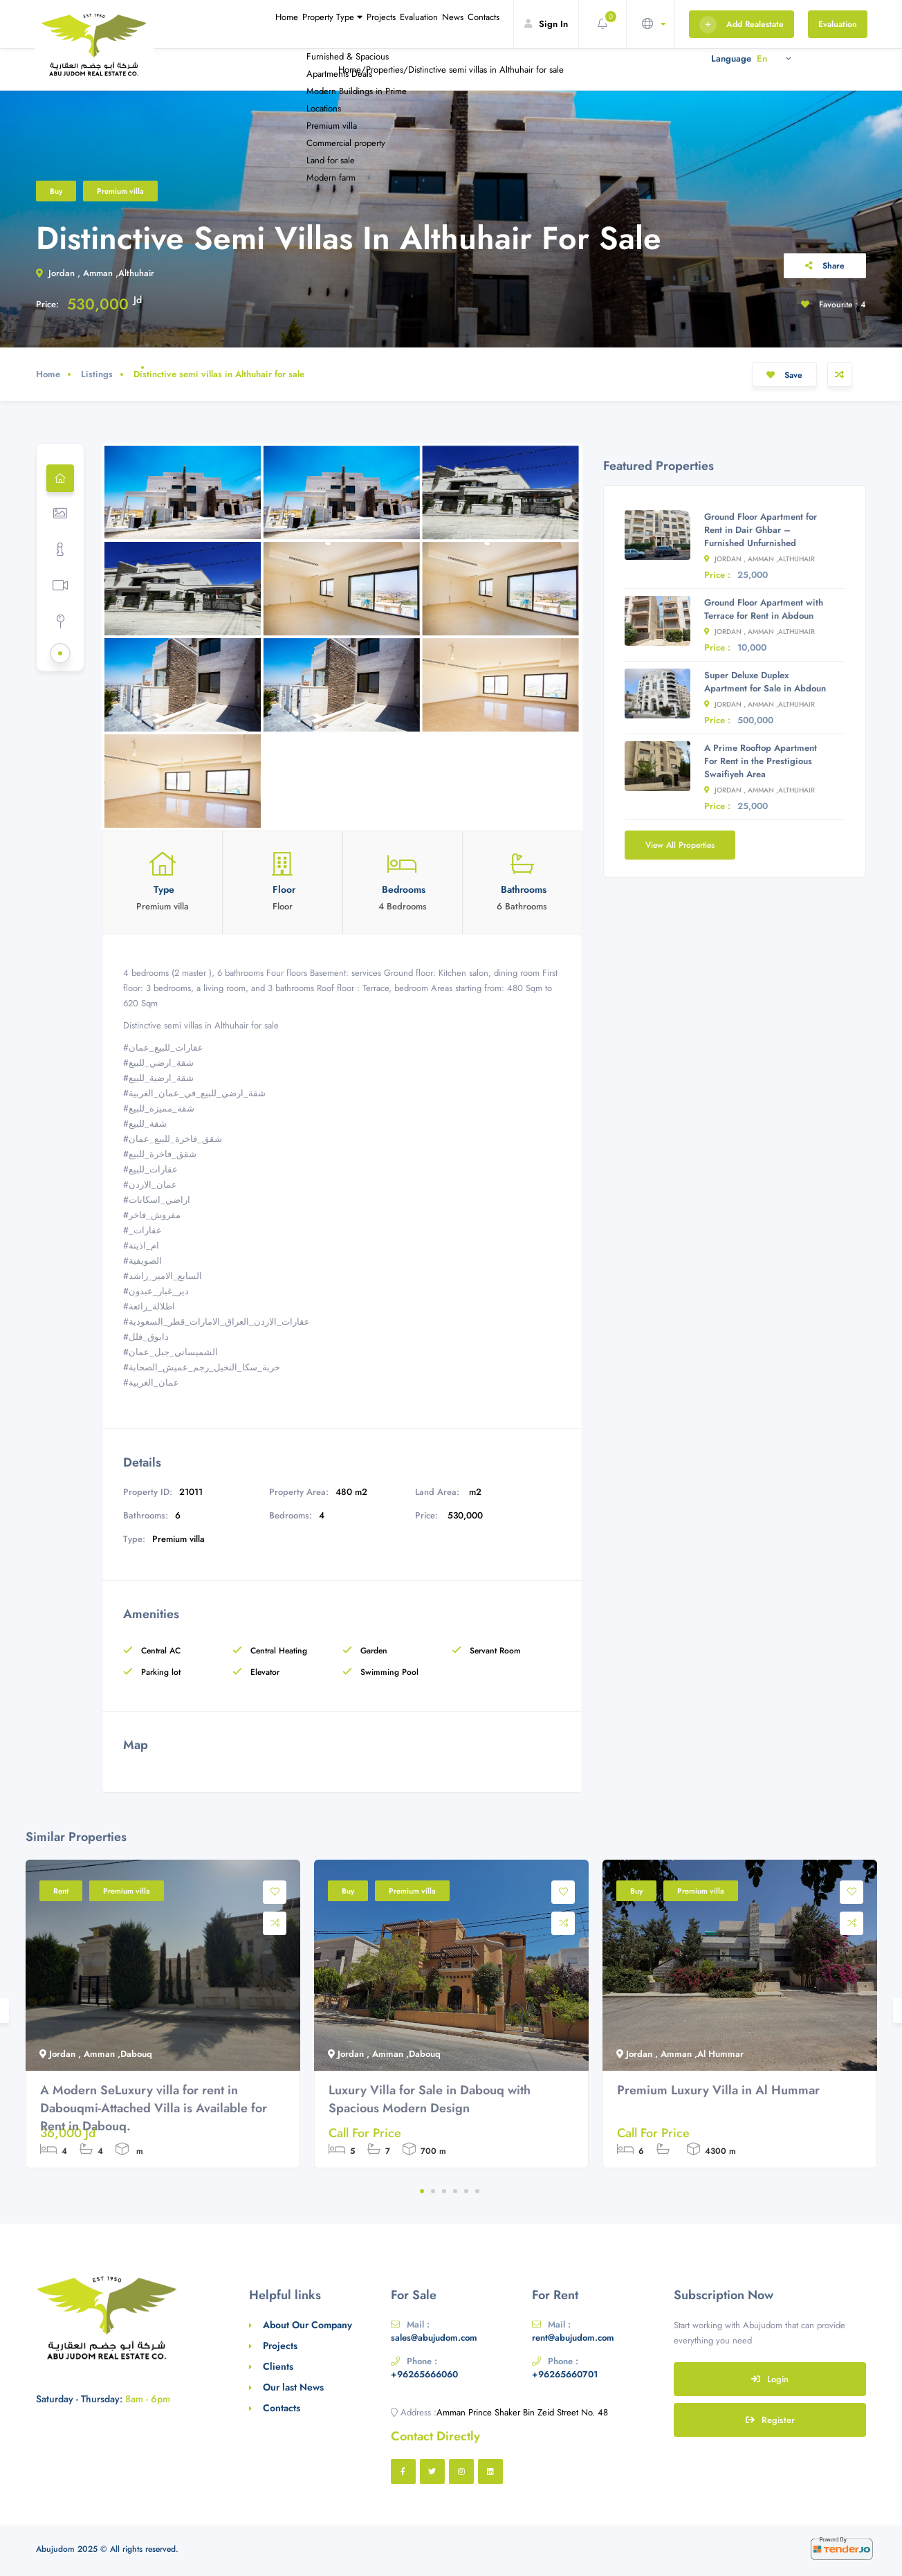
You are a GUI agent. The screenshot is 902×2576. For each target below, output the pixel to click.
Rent (60, 1890)
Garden (364, 1650)
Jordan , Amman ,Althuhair (95, 273)
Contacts (475, 23)
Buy (56, 191)
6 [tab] (477, 2191)
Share (825, 266)
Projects (326, 23)
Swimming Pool (380, 1672)
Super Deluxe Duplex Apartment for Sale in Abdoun (765, 682)
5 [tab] (466, 2191)
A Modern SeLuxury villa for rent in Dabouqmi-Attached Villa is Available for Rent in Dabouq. (153, 2108)
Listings (97, 374)
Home (193, 23)
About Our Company (307, 2325)
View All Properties (680, 845)
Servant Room (486, 1650)
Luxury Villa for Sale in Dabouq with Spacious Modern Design (430, 2099)
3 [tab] (444, 2191)
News (429, 23)
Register (770, 2420)
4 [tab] (455, 2191)
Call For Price (365, 2133)
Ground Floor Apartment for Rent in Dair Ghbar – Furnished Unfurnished (760, 530)
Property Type (257, 23)
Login (770, 2379)
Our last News (293, 2387)
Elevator (255, 1672)
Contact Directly (435, 2436)
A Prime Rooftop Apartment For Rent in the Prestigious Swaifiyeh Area (760, 761)
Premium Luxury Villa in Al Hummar (718, 2090)
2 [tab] (433, 2191)
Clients (278, 2366)
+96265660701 (565, 2374)
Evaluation (380, 23)
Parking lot (152, 1672)
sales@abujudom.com (434, 2337)
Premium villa (120, 191)
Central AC (152, 1650)
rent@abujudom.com (573, 2337)
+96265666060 (424, 2374)
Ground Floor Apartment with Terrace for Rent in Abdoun (763, 609)
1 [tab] (422, 2191)
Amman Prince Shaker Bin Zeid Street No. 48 (522, 2412)
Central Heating (269, 1650)
